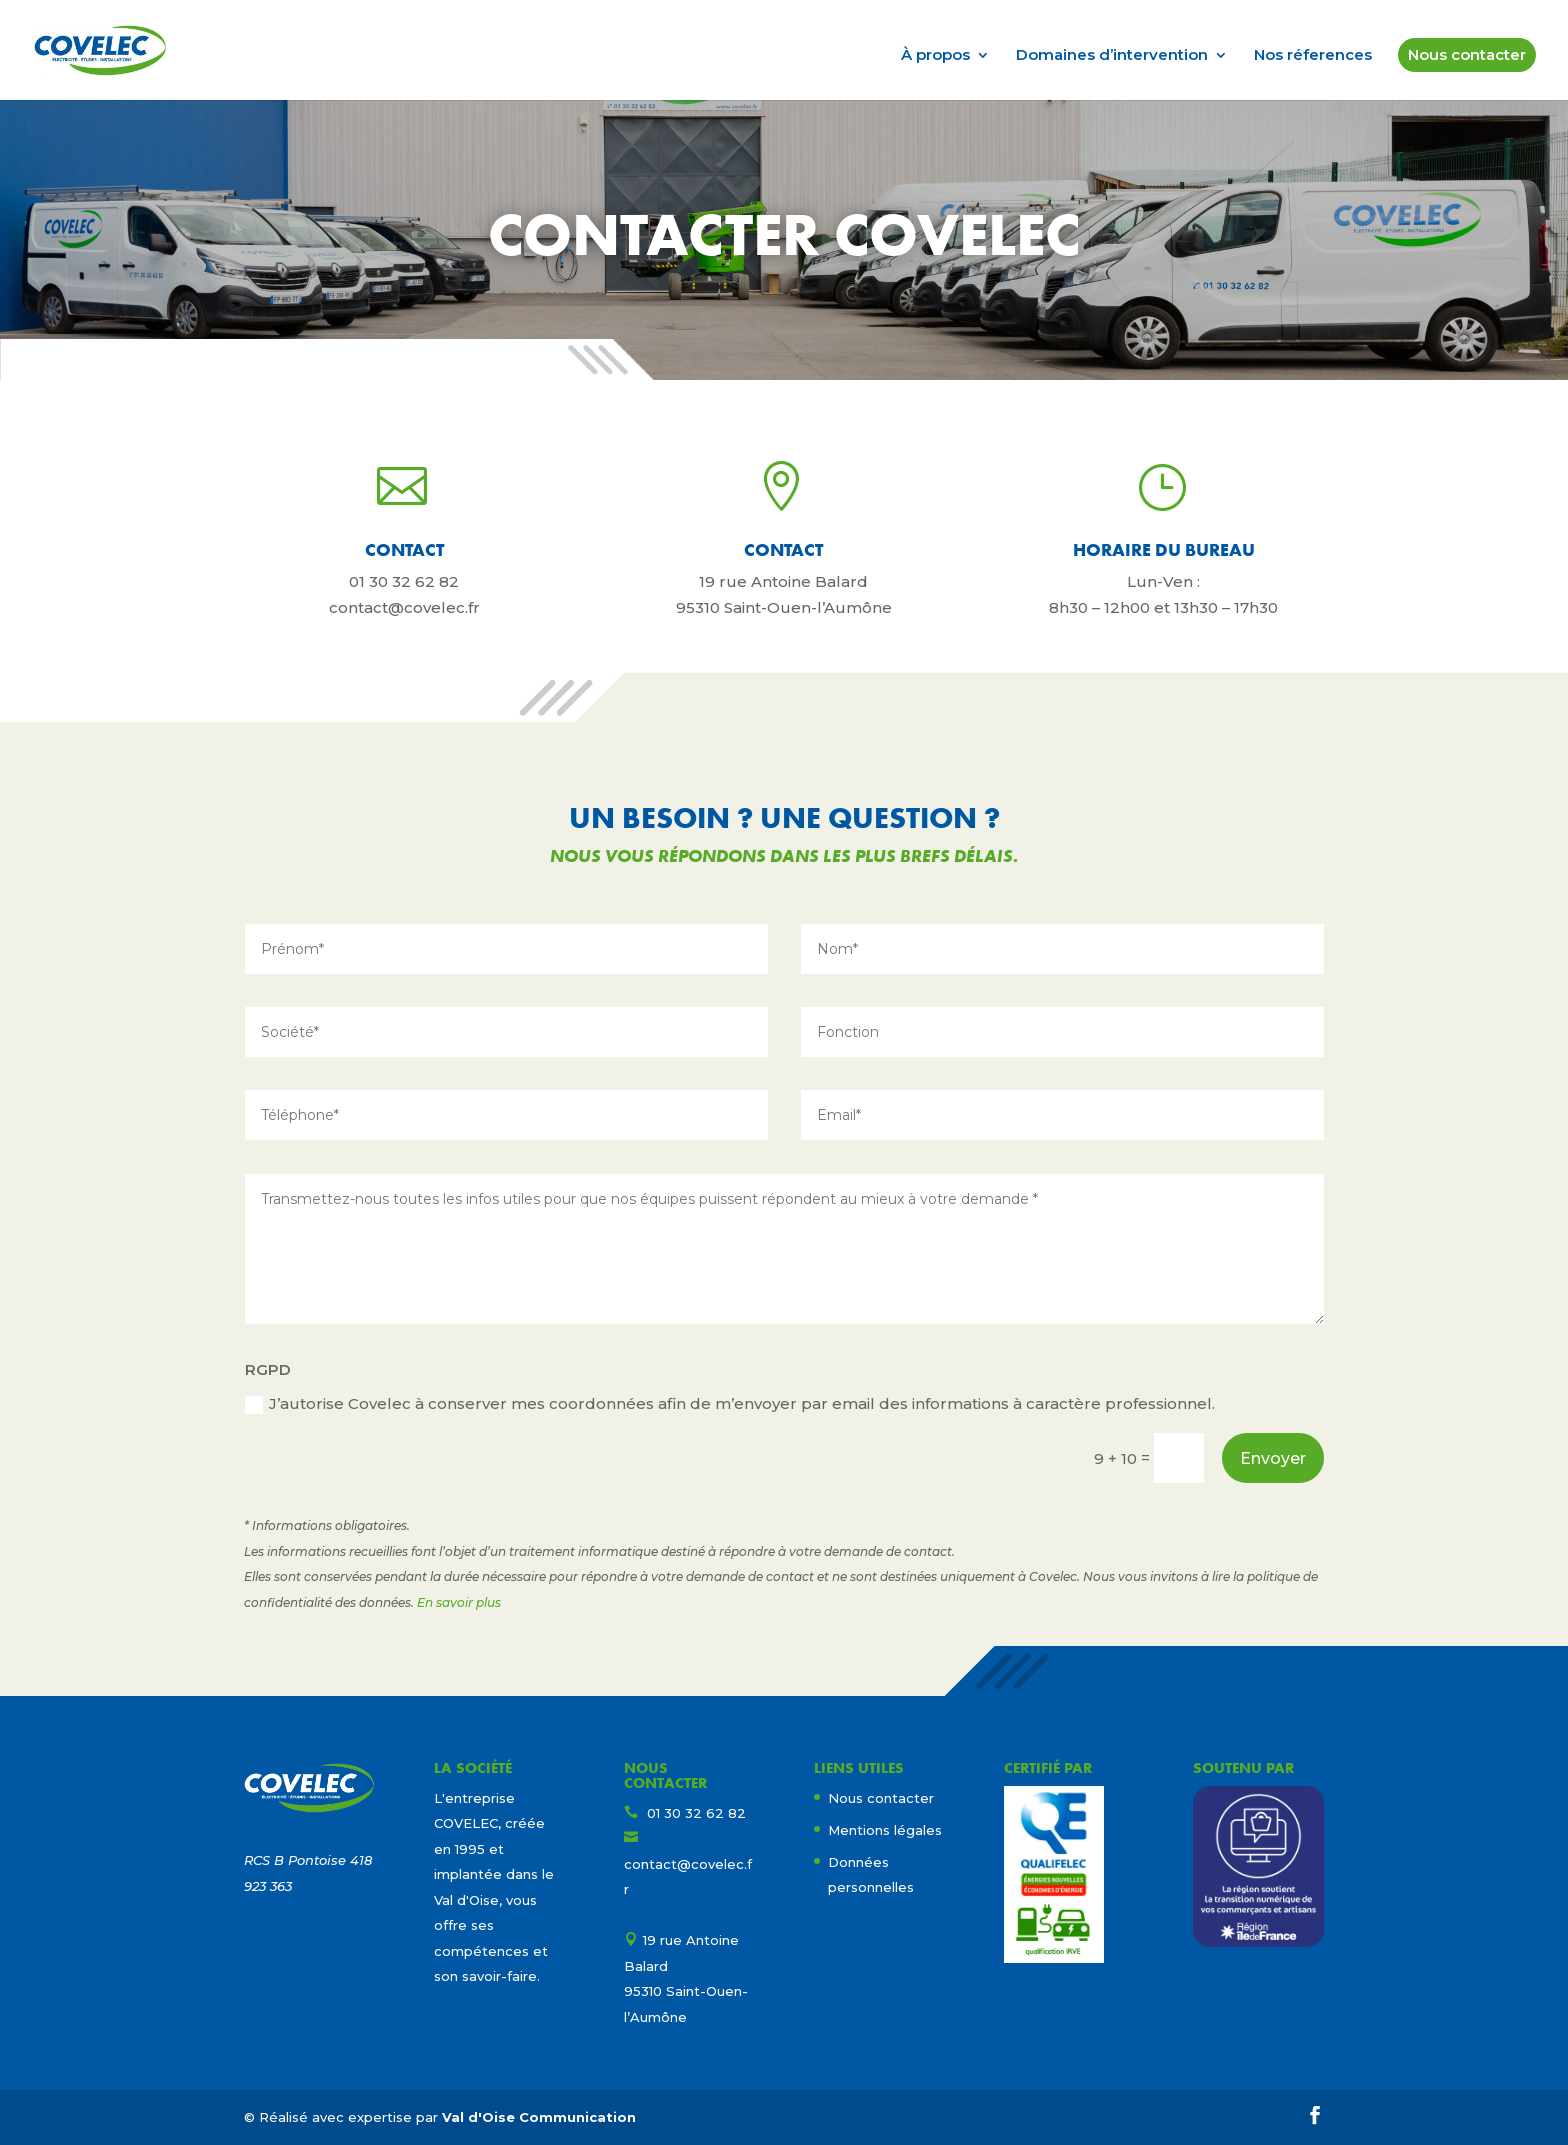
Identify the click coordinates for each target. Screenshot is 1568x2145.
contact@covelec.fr (404, 607)
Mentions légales (885, 1830)
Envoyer (1273, 1458)
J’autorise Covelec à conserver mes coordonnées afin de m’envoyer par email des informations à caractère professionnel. (730, 1404)
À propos (935, 56)
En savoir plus (459, 1602)
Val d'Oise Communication (539, 2117)
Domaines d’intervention (1112, 56)
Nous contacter (1467, 54)
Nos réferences (1313, 56)
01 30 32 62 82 (404, 581)
